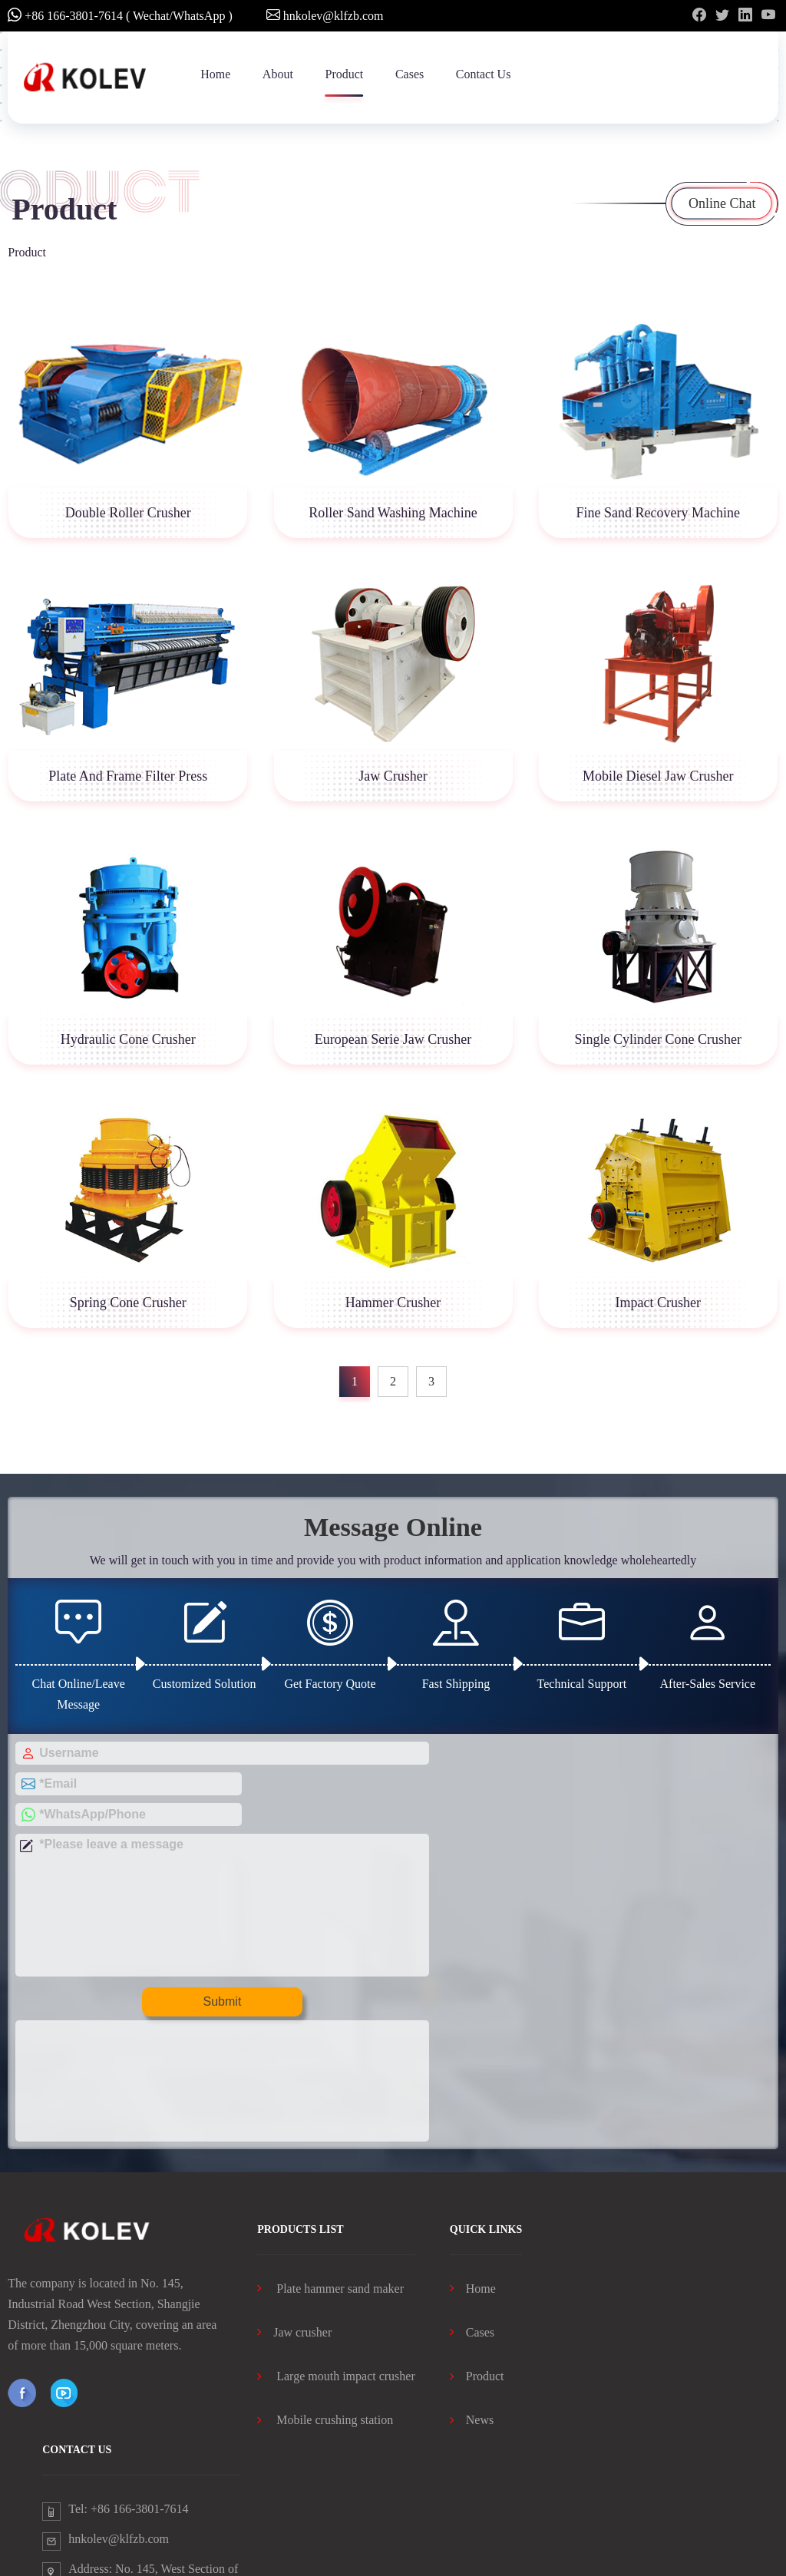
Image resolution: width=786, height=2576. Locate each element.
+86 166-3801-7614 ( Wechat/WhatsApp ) (120, 15)
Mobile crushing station (325, 2270)
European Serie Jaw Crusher (393, 1039)
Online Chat (722, 203)
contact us (76, 2299)
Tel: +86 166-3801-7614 (128, 2358)
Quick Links (486, 2079)
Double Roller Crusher (128, 512)
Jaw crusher (294, 2182)
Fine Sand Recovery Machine (657, 512)
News (472, 2270)
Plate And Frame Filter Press (127, 776)
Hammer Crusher (393, 1302)
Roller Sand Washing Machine (393, 512)
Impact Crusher (657, 1302)
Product (344, 74)
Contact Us (483, 74)
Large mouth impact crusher (336, 2226)
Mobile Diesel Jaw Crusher (658, 776)
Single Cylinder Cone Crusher (657, 1039)
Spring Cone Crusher (128, 1302)
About (278, 74)
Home (215, 74)
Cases (409, 74)
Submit (200, 1972)
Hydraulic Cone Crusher (128, 1039)
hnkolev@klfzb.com (325, 15)
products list (300, 2079)
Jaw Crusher (392, 776)
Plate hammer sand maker (330, 2138)
